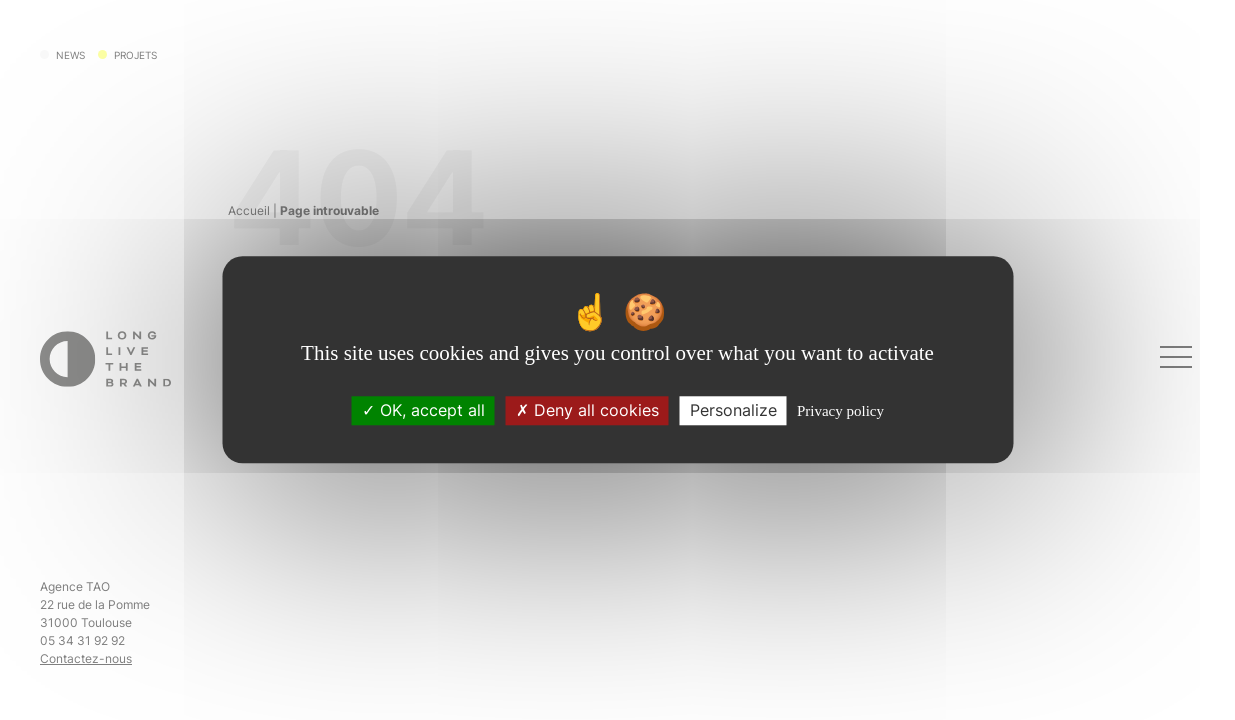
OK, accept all (423, 411)
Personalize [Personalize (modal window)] (733, 411)
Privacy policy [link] (840, 412)
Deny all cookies (587, 411)
